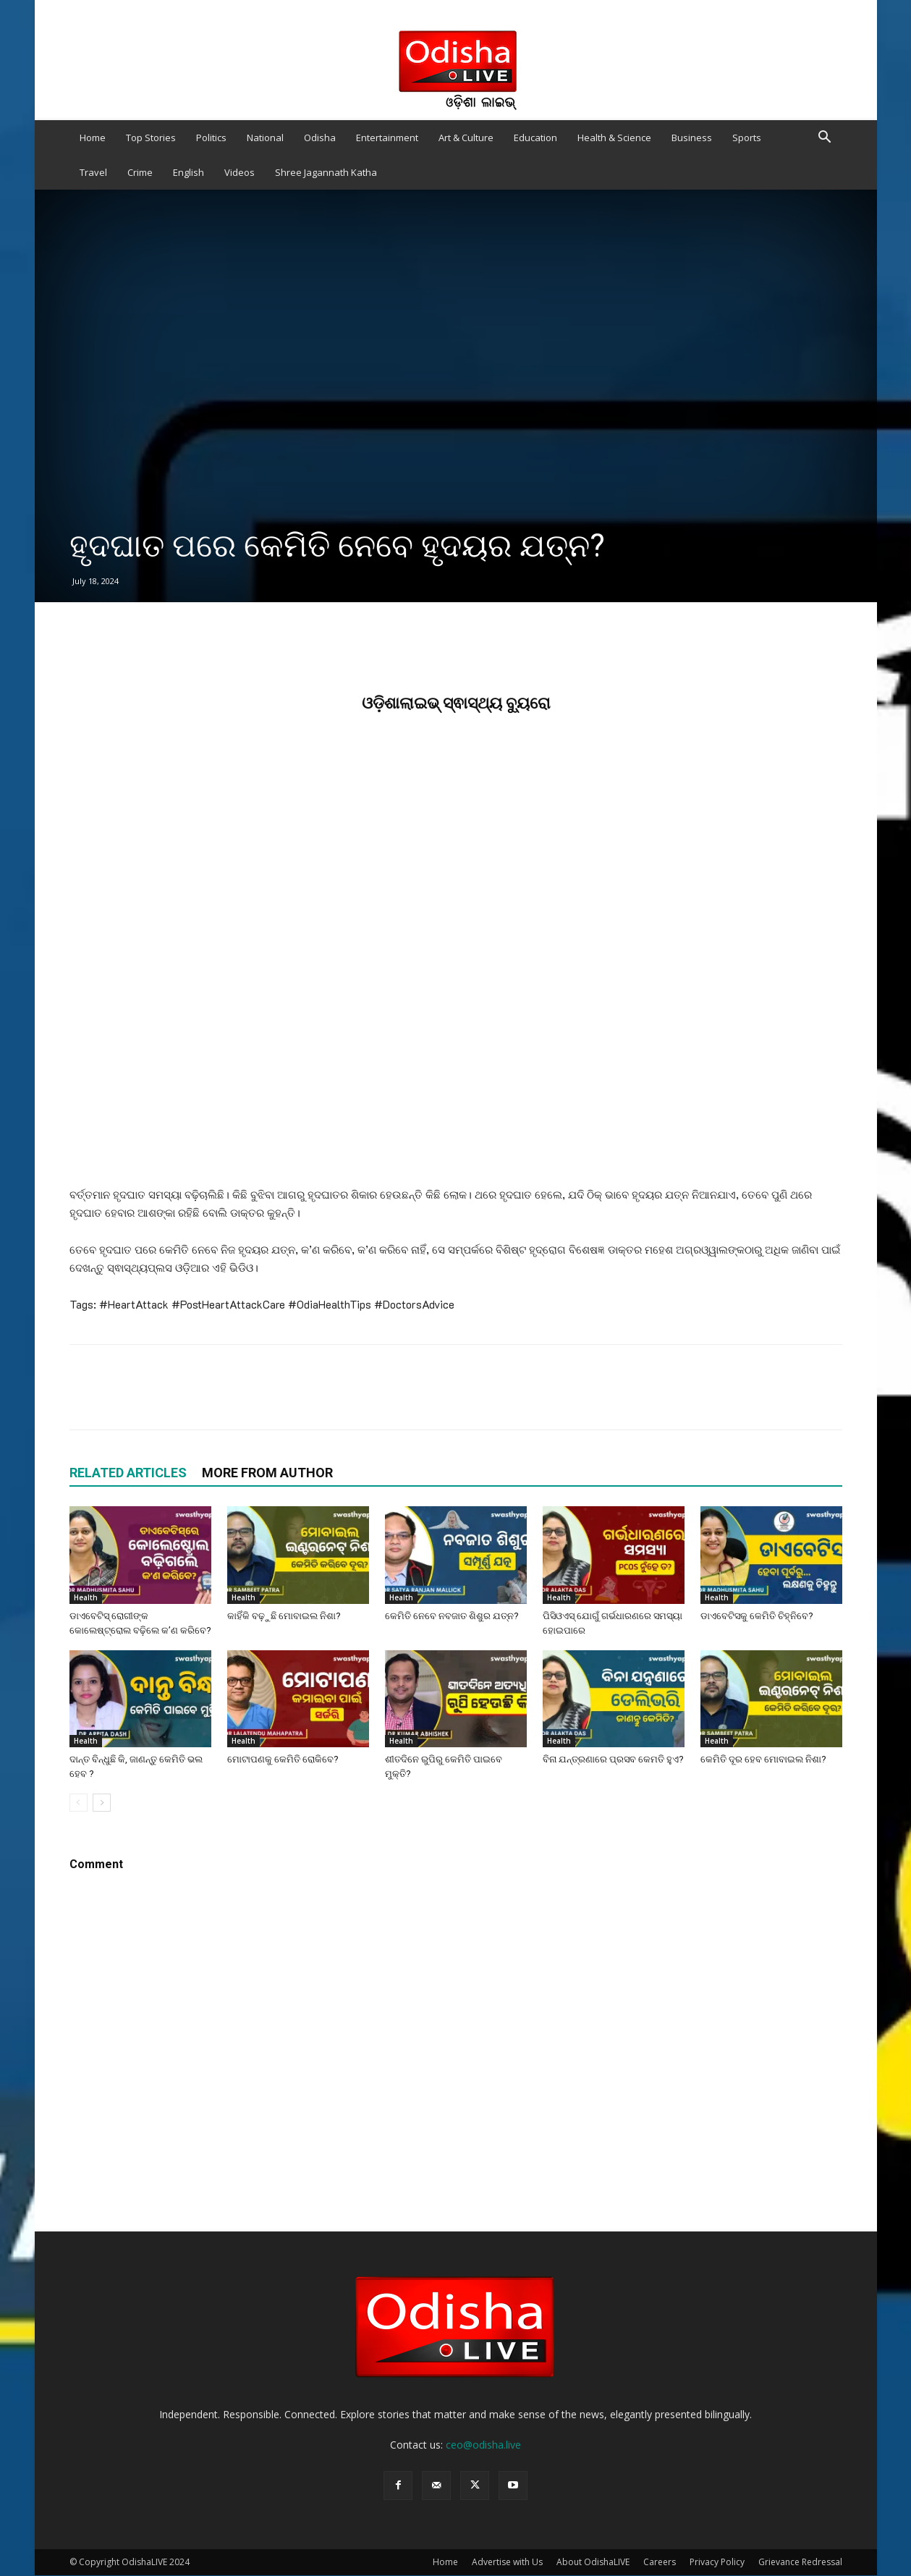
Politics (211, 137)
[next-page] (102, 1803)
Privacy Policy (717, 2562)
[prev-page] (78, 1803)
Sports (746, 137)
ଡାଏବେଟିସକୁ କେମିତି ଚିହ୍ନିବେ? (756, 1615)
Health (86, 1597)
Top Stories (151, 137)
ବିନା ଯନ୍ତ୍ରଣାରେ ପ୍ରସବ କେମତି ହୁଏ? (613, 1759)
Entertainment (387, 137)
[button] (825, 138)
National (265, 137)
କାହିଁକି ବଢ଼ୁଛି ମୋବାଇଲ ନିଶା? (284, 1615)
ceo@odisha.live (483, 2445)
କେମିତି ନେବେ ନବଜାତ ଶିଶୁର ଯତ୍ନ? (452, 1615)
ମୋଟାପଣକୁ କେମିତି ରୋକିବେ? (283, 1759)
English (188, 172)
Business (691, 137)
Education (535, 137)
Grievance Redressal (800, 2562)
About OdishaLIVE (593, 2562)
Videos (239, 172)
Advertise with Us (507, 2562)
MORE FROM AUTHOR (267, 1472)
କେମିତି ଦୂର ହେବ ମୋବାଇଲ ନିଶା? (763, 1759)
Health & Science (614, 137)
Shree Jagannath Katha (326, 172)
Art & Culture (465, 137)
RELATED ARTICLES (128, 1472)
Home (93, 137)
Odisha (320, 137)
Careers (659, 2562)
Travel (93, 172)
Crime (140, 172)
